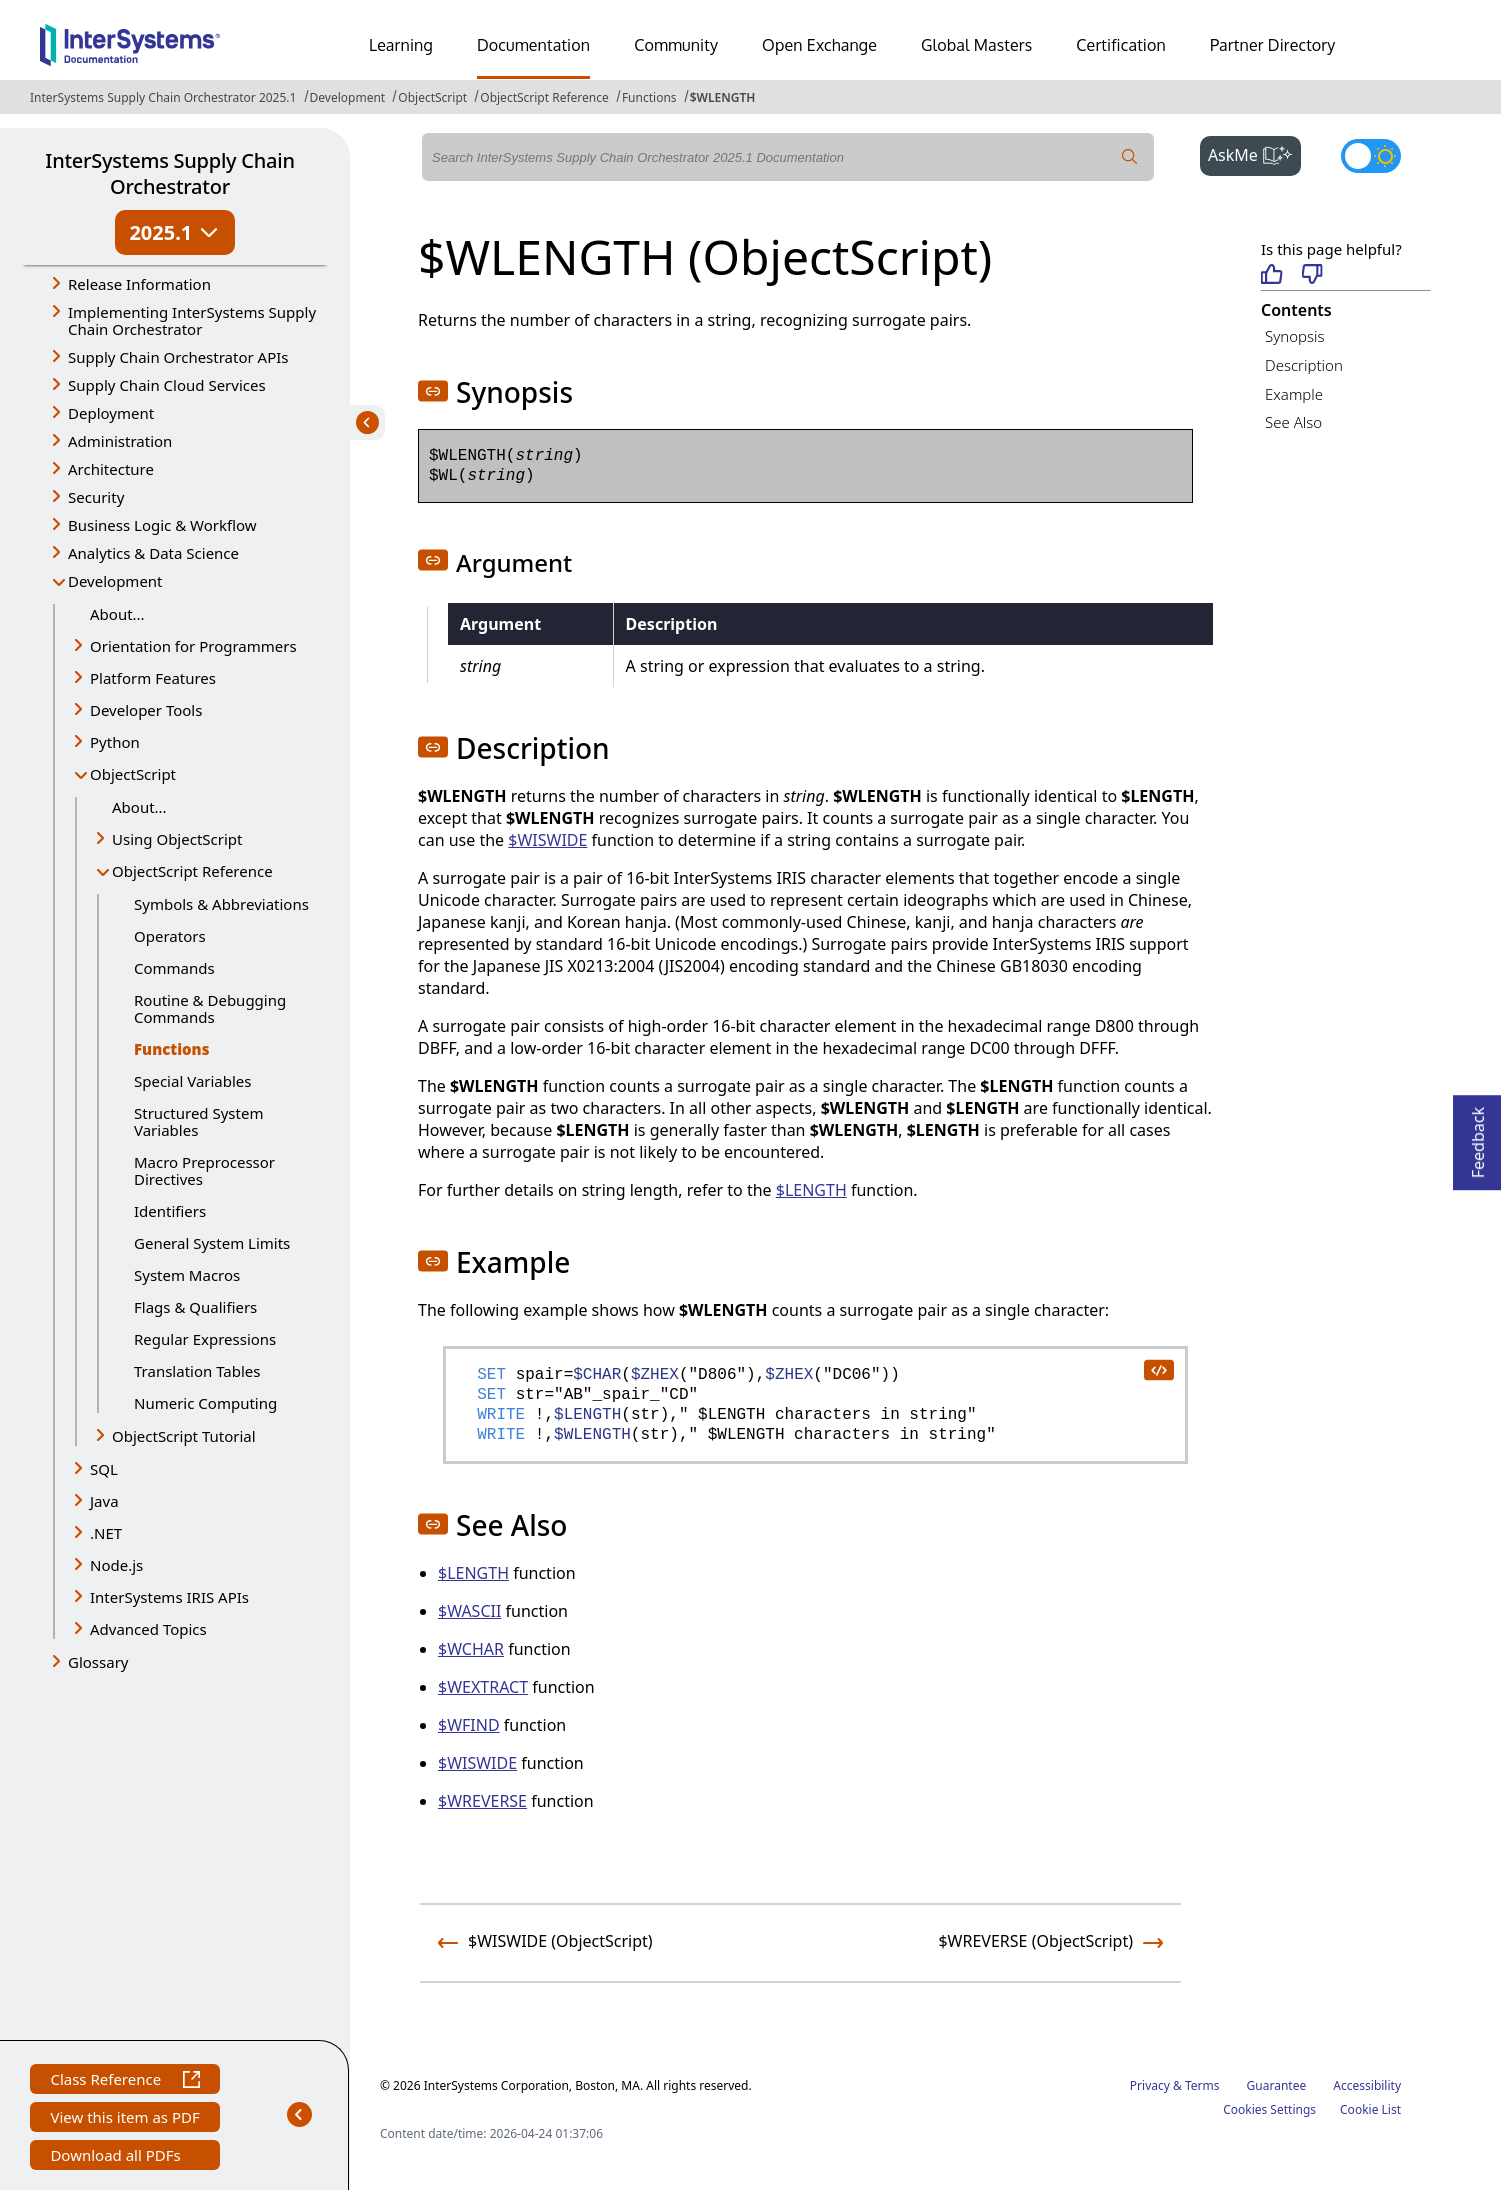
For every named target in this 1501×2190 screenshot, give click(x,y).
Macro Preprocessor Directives (204, 1170)
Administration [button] (120, 441)
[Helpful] (1271, 275)
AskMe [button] (1254, 153)
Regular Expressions (205, 1339)
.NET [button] (106, 1533)
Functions (649, 97)
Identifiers (170, 1211)
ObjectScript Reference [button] (192, 871)
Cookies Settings (1269, 2110)
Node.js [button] (116, 1565)
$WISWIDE (547, 840)
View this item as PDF (124, 2119)
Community (676, 45)
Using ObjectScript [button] (177, 839)
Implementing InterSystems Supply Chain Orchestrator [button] (192, 320)
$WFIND (469, 1725)
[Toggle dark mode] (1371, 156)
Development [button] (115, 581)
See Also (1293, 422)
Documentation (533, 45)
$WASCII (469, 1611)
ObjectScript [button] (133, 774)
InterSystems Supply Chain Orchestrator (169, 173)
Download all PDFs (117, 2157)
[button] (433, 391)
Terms (1202, 2085)
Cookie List (1370, 2109)
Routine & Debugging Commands (210, 1008)
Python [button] (115, 742)
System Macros (187, 1275)
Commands (174, 968)
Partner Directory (1273, 45)
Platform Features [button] (153, 678)
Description (1304, 365)
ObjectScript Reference (544, 97)
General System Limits (212, 1243)
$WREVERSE (482, 1801)
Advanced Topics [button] (148, 1629)
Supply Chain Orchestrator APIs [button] (178, 357)
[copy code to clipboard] (1158, 1369)
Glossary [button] (98, 1662)
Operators (170, 936)
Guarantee (1277, 2085)
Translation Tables (197, 1371)
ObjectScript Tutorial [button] (184, 1436)
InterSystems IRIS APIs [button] (169, 1597)
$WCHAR (471, 1649)
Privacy (1150, 2085)
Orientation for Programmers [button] (193, 646)
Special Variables (193, 1081)
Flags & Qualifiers (195, 1307)
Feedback (1478, 1136)
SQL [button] (104, 1469)
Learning (401, 45)
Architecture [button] (111, 469)
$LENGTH (811, 1190)
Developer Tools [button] (146, 710)
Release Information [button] (139, 284)
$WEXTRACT (483, 1687)
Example (1294, 394)
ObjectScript (432, 97)
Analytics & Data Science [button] (153, 553)
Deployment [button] (111, 413)
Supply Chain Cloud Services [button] (167, 385)
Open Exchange (819, 45)
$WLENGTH (723, 97)
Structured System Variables (198, 1121)
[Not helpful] (1312, 275)
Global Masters (976, 45)
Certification (1121, 45)
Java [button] (104, 1501)
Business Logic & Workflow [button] (162, 525)
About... (117, 614)
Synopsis (1295, 336)
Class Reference (124, 2081)
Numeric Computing (205, 1403)
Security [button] (96, 497)
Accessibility (1367, 2085)
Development (348, 97)
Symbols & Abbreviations (221, 904)
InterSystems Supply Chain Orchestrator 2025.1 (163, 97)
